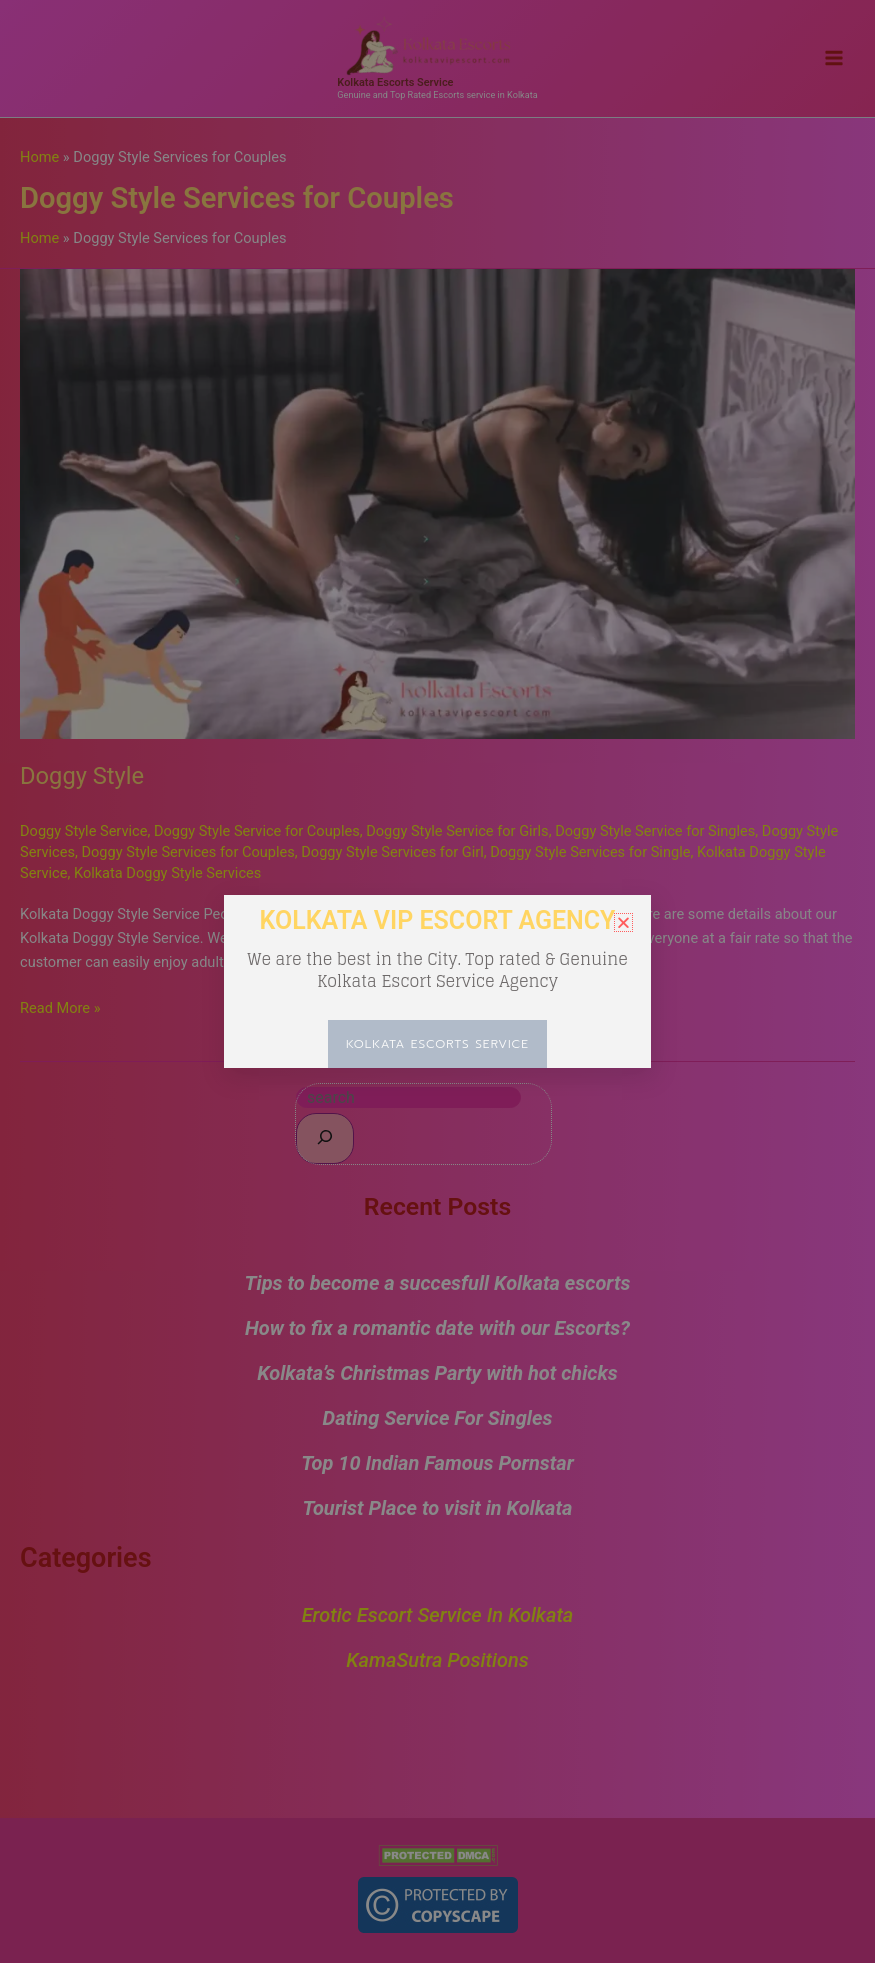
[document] (437, 981)
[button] (623, 922)
